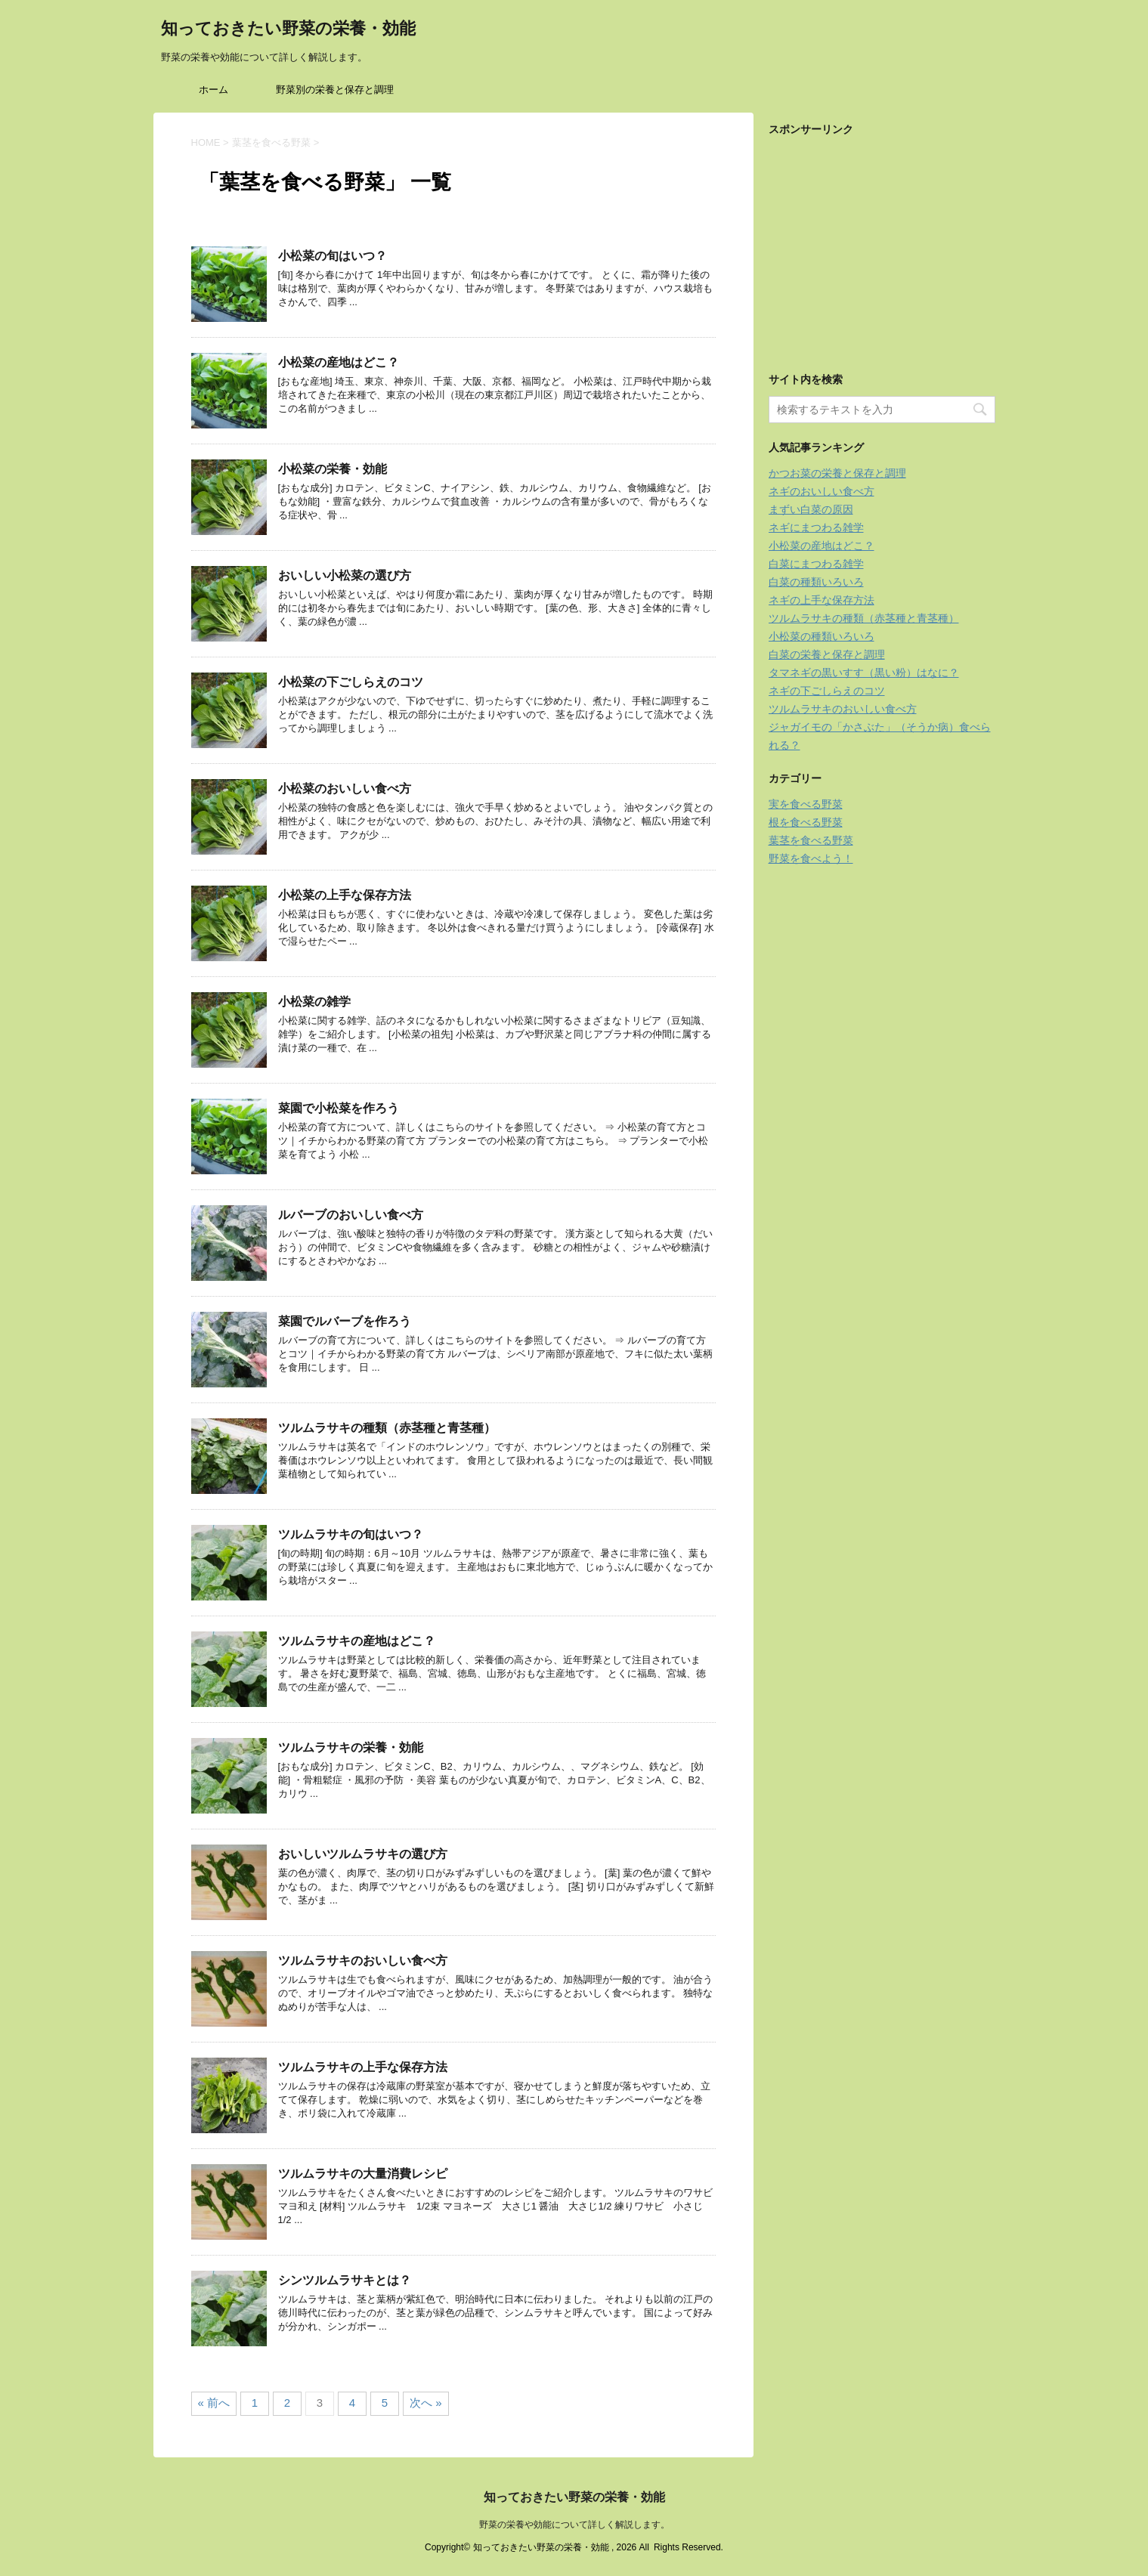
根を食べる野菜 (806, 822)
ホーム (213, 89)
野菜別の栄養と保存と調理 (335, 89)
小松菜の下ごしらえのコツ (350, 682)
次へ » (426, 2402)
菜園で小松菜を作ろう (338, 1108)
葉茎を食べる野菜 (811, 840)
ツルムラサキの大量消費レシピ (362, 2173)
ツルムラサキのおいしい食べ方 (362, 1960)
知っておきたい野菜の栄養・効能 (288, 30)
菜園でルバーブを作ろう (344, 1321)
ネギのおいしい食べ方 (821, 491)
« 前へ (214, 2402)
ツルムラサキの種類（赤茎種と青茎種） (387, 1427)
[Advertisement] (882, 240)
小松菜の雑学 (314, 1001)
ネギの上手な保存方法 (821, 600)
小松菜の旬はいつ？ (332, 255)
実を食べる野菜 (806, 804)
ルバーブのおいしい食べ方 (350, 1214)
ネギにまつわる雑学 (816, 527)
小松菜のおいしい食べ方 (344, 788)
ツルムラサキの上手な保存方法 (362, 2067)
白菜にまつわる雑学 (816, 564)
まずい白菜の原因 (811, 509)
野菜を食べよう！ (811, 858)
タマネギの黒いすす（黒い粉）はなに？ (864, 672)
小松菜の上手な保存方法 (344, 895)
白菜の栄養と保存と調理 (827, 654)
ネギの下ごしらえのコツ (827, 691)
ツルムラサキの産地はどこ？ (356, 1640)
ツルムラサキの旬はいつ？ (350, 1534)
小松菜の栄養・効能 (332, 468)
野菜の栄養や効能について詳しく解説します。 (574, 2524)
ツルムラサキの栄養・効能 (350, 1747)
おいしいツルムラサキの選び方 (362, 1854)
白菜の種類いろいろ (816, 582)
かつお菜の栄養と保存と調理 (837, 473)
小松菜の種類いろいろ (821, 636)
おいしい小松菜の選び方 (344, 575)
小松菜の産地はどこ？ (338, 362)
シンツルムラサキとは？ (344, 2280)
